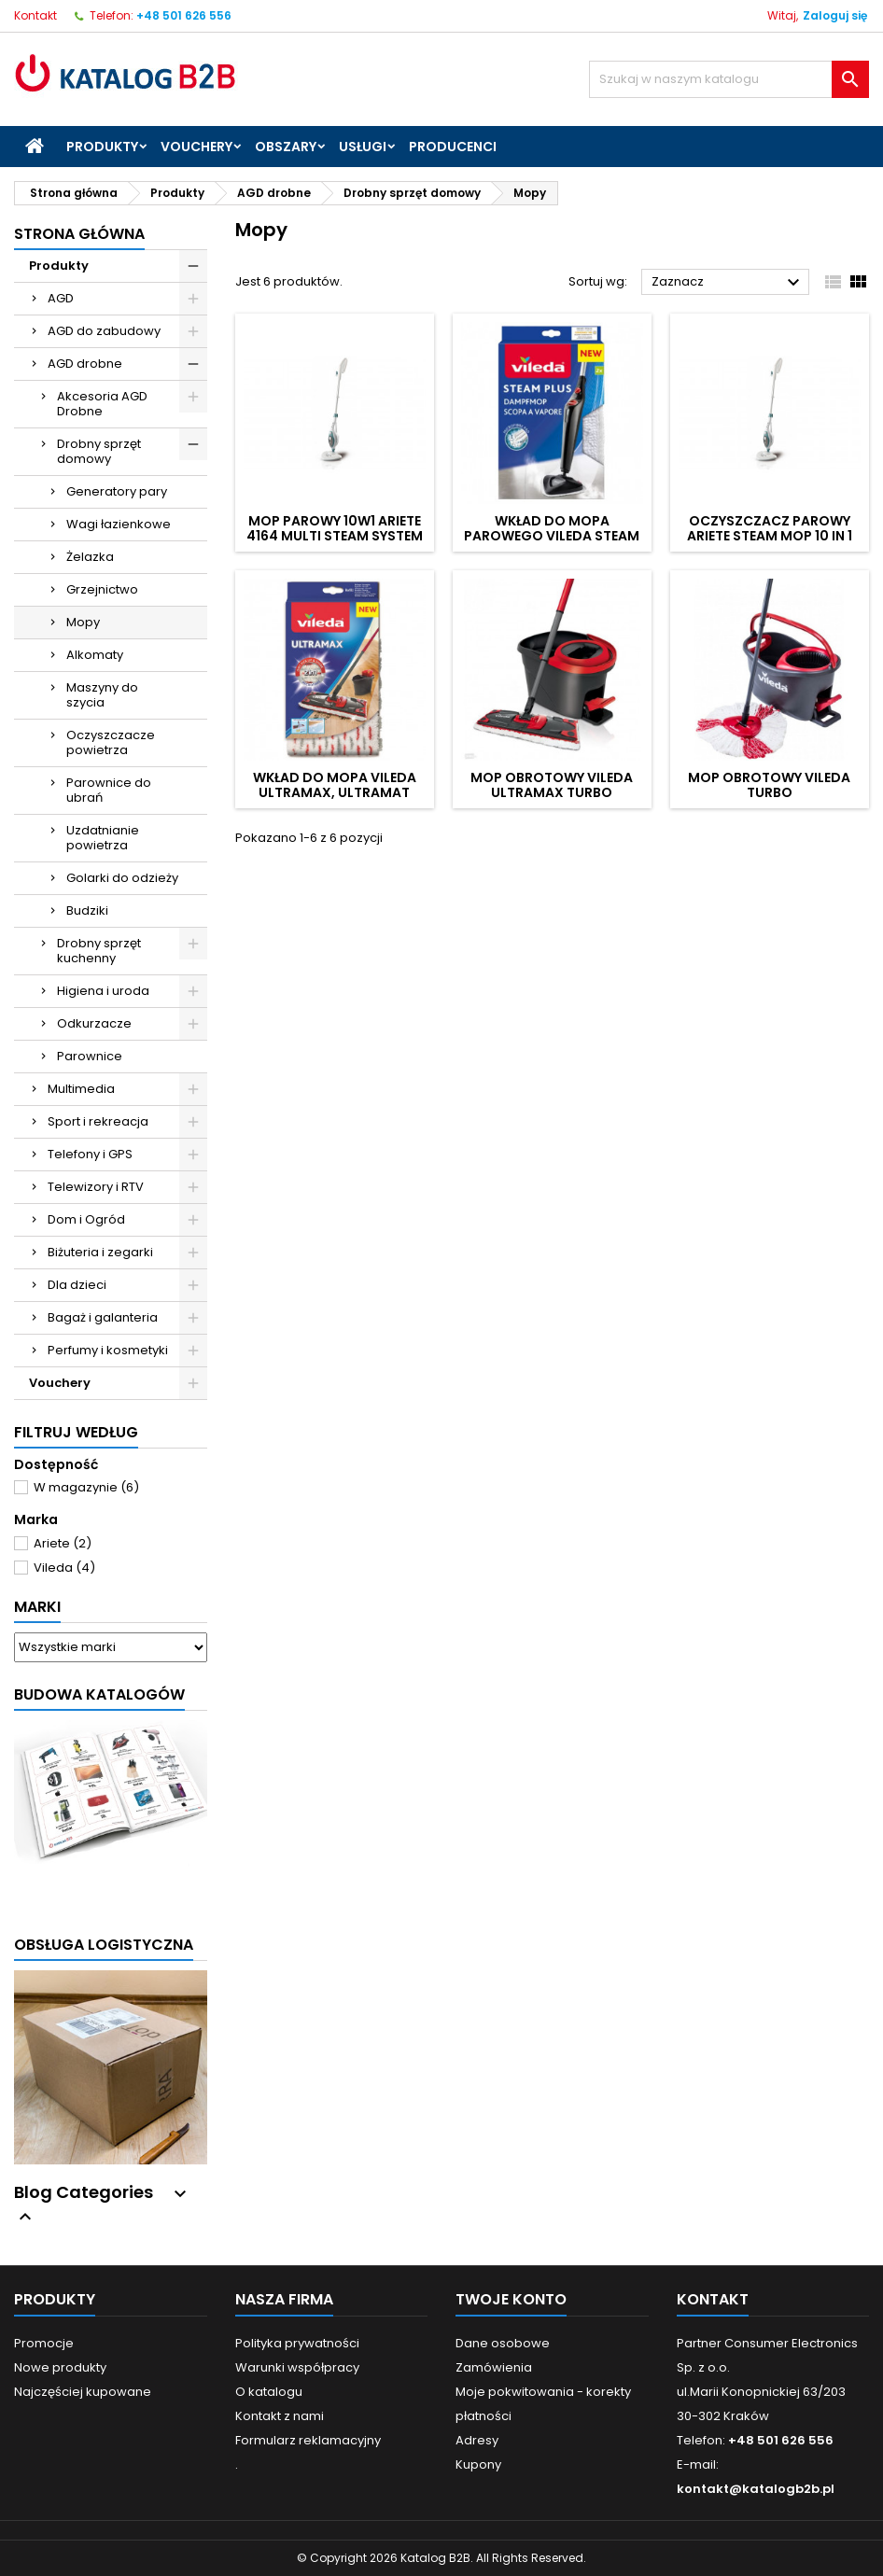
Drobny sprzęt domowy (99, 451)
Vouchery (196, 146)
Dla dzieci (77, 1285)
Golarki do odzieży (122, 878)
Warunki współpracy (297, 2367)
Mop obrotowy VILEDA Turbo (769, 785)
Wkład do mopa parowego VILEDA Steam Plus (551, 535)
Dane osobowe (503, 2343)
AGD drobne (85, 363)
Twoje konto (511, 2299)
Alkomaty (94, 655)
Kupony (478, 2464)
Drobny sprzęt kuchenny (99, 950)
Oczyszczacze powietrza (110, 742)
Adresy (477, 2440)
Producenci (453, 146)
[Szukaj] (729, 79)
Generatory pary (116, 491)
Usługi (362, 146)
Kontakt (35, 15)
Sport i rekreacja (98, 1121)
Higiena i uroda (103, 991)
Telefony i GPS (90, 1154)
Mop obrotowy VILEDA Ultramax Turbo (551, 785)
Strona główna (79, 234)
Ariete (62, 1543)
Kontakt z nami (279, 2416)
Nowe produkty (60, 2367)
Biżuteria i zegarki (100, 1252)
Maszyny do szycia (102, 695)
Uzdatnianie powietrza (102, 837)
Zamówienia (494, 2367)
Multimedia (81, 1089)
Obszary (285, 146)
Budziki (87, 910)
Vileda (64, 1567)
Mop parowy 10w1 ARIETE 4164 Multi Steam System (334, 528)
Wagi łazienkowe (118, 524)
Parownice (89, 1056)
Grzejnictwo (102, 589)
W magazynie (86, 1487)
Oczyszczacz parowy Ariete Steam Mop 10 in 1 (769, 528)
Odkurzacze (94, 1023)
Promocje (44, 2343)
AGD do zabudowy (104, 331)
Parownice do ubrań (108, 790)
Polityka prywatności (297, 2343)
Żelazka (90, 557)
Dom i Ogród (86, 1219)
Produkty (102, 146)
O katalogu (268, 2392)
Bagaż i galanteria (103, 1317)
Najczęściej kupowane (82, 2392)
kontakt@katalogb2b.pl (755, 2489)
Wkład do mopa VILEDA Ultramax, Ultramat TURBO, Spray (334, 792)
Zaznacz (728, 283)
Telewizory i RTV (96, 1187)
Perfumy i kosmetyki (108, 1350)
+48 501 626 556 (183, 15)
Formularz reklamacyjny (308, 2440)
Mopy (83, 622)
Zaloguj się (835, 15)
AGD (61, 298)
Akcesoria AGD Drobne (102, 403)
